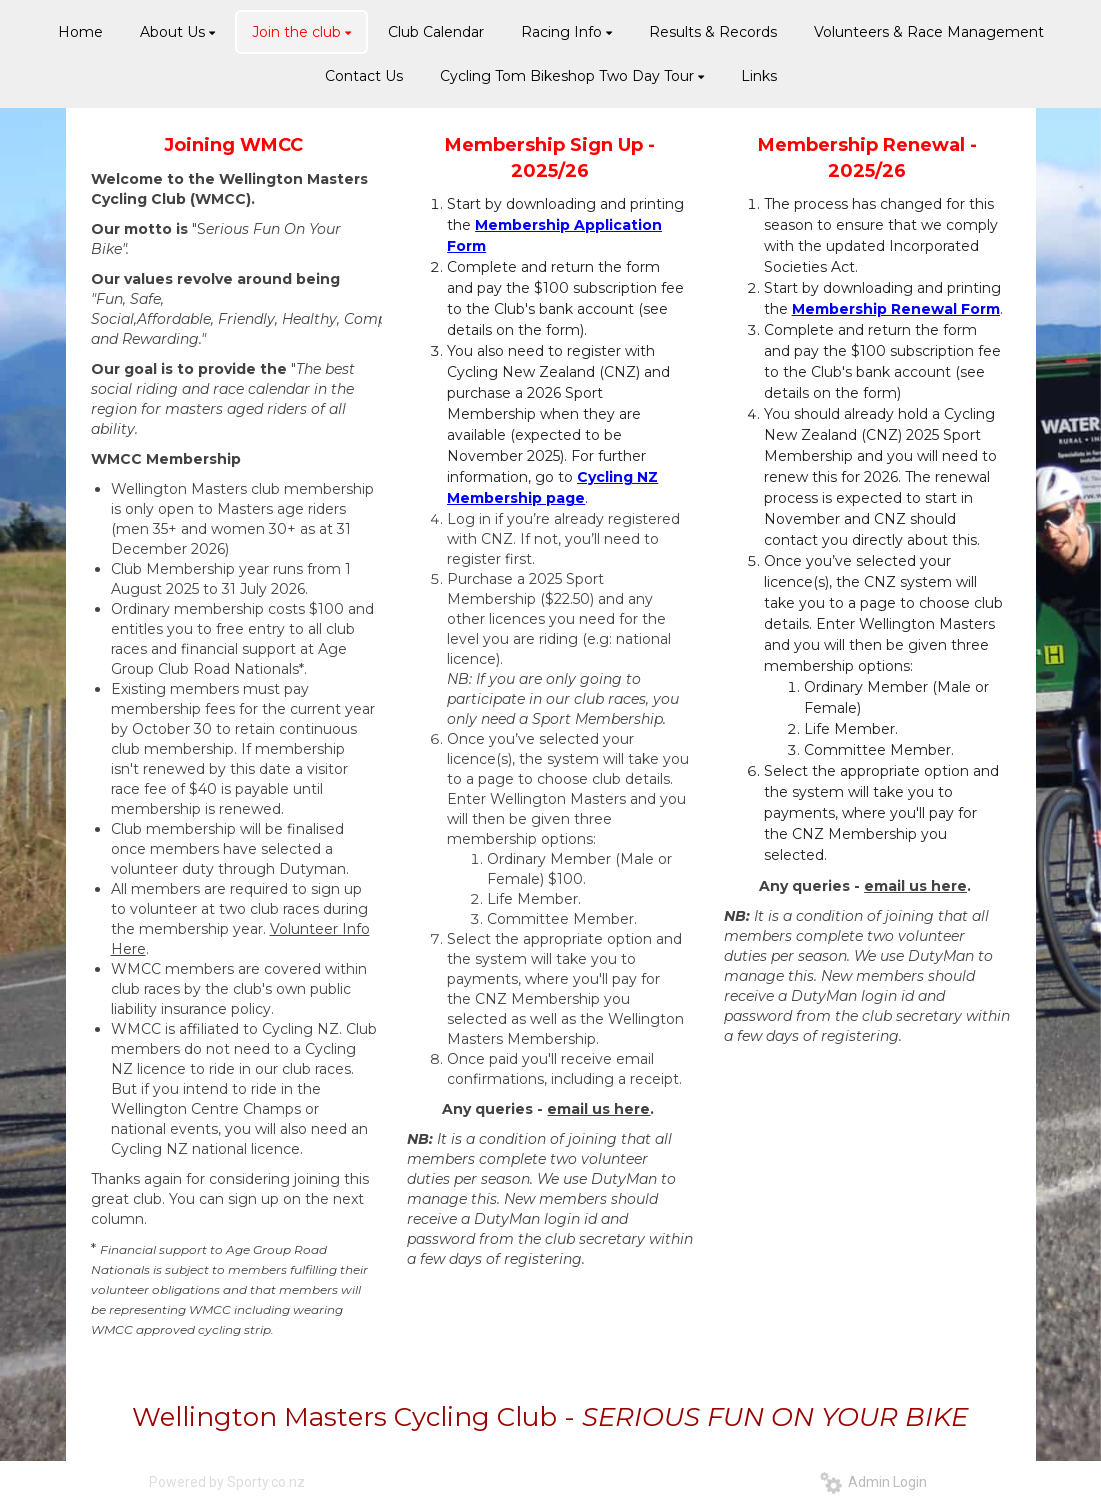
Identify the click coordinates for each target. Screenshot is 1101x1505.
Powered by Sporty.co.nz (227, 1482)
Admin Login (873, 1482)
